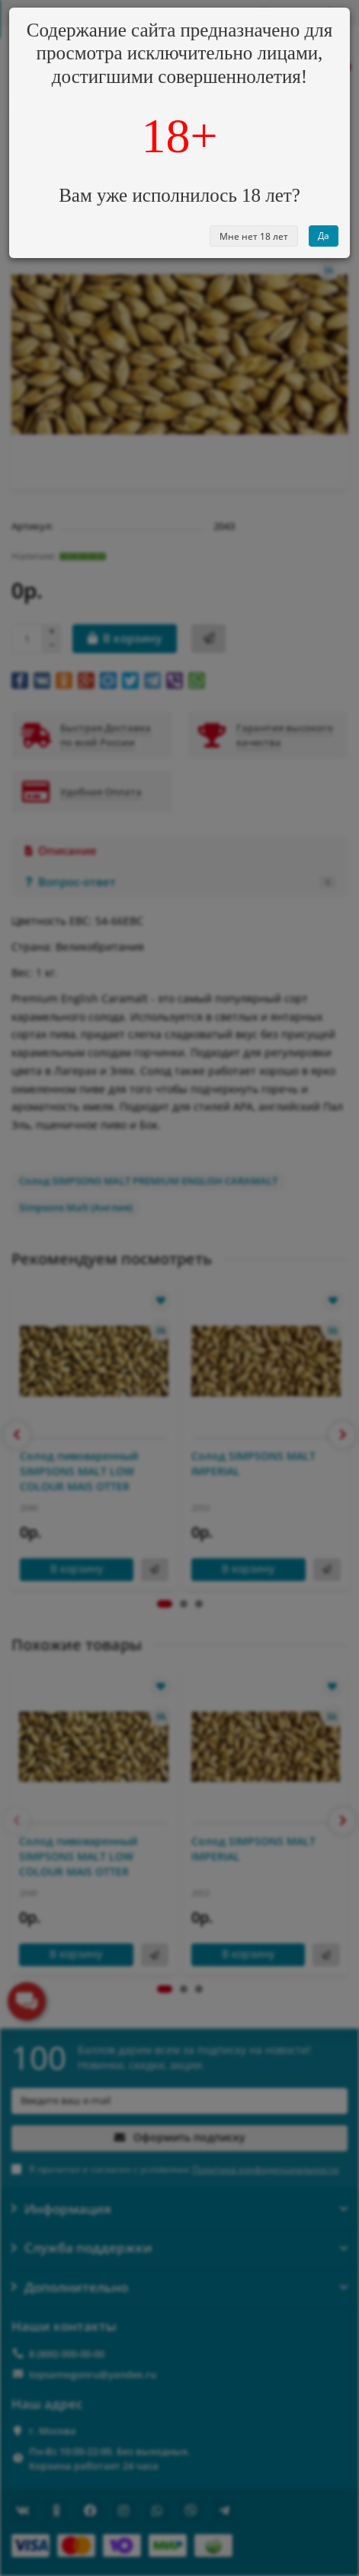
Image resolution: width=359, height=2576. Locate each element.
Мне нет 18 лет (254, 236)
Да (323, 235)
